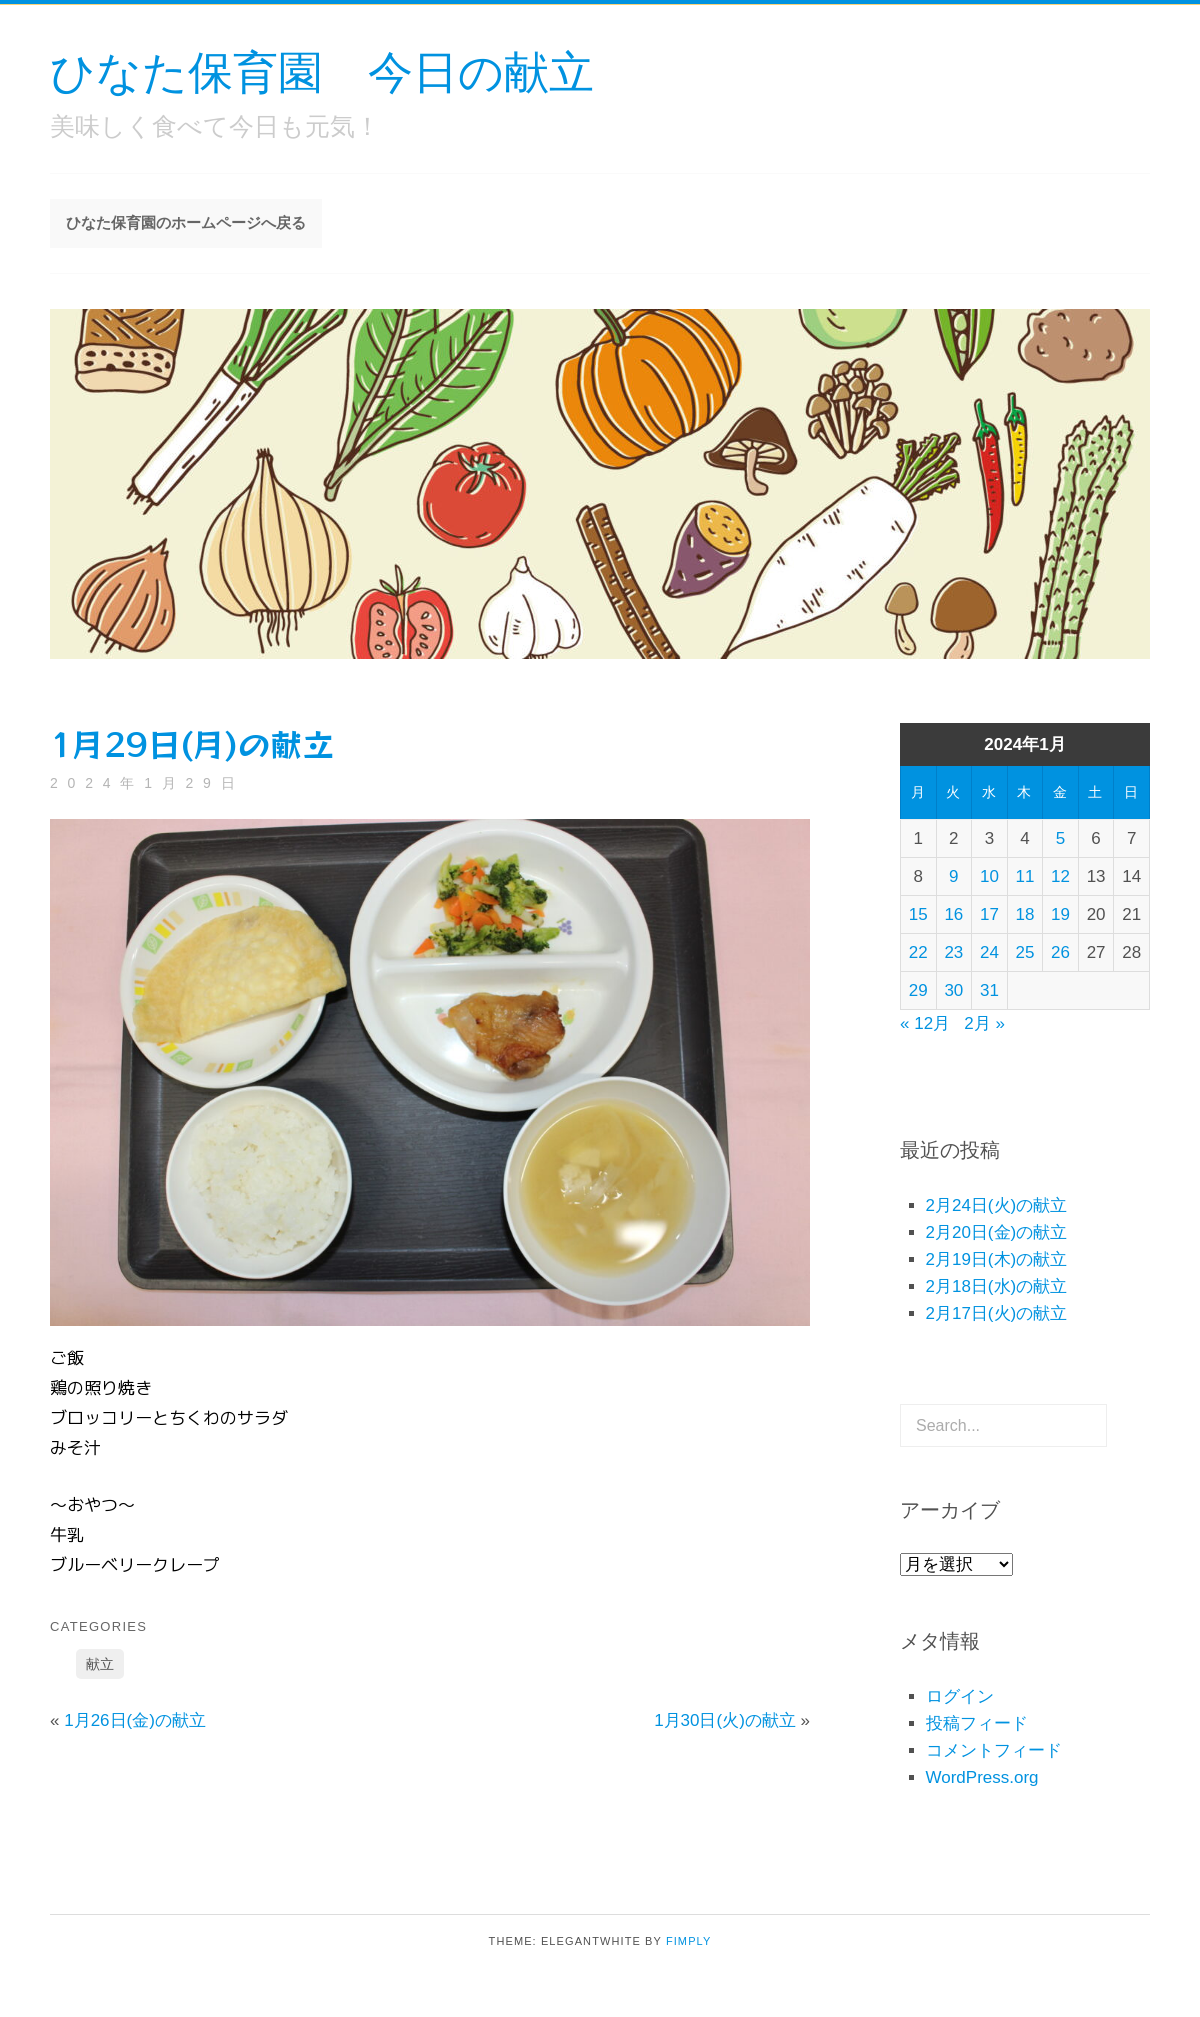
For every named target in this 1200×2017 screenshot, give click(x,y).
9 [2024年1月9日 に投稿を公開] (953, 876)
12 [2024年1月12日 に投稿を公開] (1060, 876)
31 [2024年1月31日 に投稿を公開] (989, 990)
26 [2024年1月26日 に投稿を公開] (1060, 952)
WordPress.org (982, 1777)
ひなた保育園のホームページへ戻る (186, 222)
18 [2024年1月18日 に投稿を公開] (1025, 914)
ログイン (960, 1696)
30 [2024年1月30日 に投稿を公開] (953, 990)
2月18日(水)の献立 (997, 1286)
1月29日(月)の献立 (192, 743)
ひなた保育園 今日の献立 (322, 70)
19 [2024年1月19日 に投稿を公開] (1060, 914)
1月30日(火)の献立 (725, 1720)
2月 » (984, 1023)
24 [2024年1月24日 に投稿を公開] (989, 952)
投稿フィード (977, 1723)
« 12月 (925, 1023)
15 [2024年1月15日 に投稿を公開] (918, 914)
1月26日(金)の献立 (135, 1720)
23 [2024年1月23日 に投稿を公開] (953, 952)
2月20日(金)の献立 (997, 1232)
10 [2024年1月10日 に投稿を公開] (989, 876)
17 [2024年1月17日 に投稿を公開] (989, 914)
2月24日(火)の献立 (997, 1205)
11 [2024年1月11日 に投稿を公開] (1025, 876)
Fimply (689, 1941)
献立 (100, 1664)
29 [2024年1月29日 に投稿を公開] (918, 990)
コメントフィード (994, 1750)
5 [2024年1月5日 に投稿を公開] (1060, 838)
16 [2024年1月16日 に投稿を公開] (953, 914)
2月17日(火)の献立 (997, 1313)
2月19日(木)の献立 (997, 1259)
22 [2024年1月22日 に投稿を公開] (918, 952)
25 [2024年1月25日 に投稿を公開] (1025, 952)
